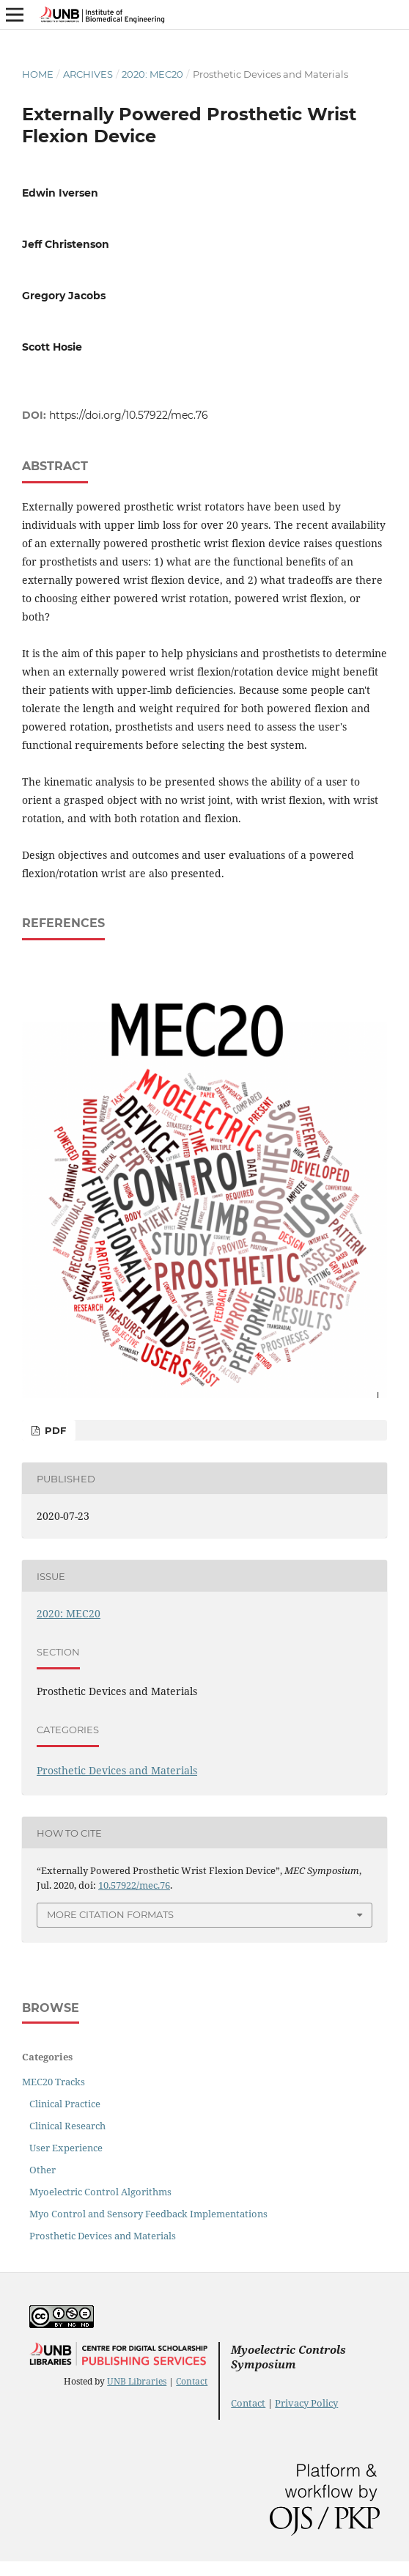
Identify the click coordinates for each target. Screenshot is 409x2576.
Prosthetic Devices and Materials (117, 1770)
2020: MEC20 (152, 74)
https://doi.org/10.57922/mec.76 (128, 415)
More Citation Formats (110, 1914)
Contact (191, 2381)
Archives (88, 74)
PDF (54, 1430)
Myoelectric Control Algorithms (100, 2191)
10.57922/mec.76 (134, 1885)
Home (38, 74)
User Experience (66, 2147)
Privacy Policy (306, 2402)
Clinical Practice (64, 2103)
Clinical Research (67, 2125)
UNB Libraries (136, 2381)
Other (42, 2169)
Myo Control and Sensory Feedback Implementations (148, 2213)
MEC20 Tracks (53, 2081)
